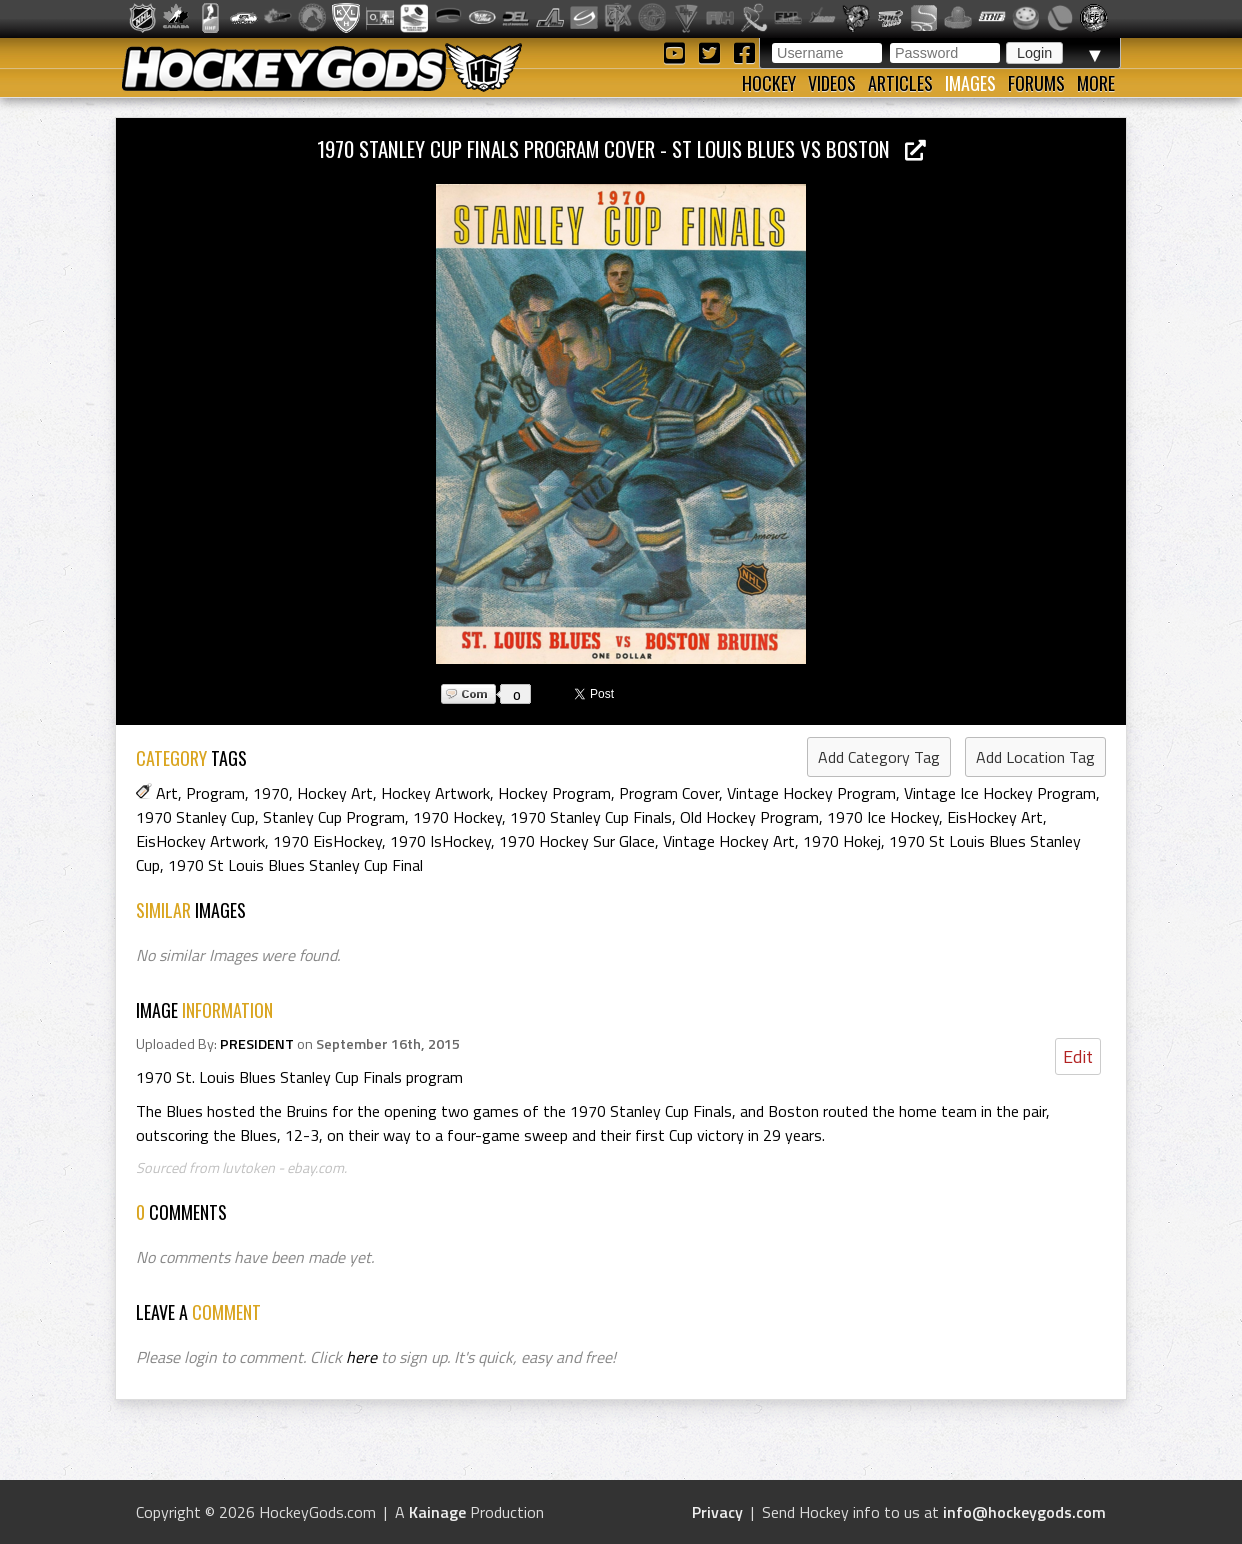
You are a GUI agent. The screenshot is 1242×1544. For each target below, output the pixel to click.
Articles (900, 83)
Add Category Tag (879, 757)
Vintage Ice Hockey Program (1000, 793)
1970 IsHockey (440, 841)
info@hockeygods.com (1024, 1512)
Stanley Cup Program (334, 817)
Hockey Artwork (435, 793)
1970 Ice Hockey (883, 817)
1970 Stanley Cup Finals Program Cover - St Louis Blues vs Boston (621, 148)
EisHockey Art (995, 817)
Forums (1036, 83)
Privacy (717, 1512)
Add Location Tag (1035, 757)
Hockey (769, 83)
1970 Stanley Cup (195, 817)
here (361, 1357)
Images (970, 83)
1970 (271, 793)
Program (215, 793)
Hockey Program (554, 793)
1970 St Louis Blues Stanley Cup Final (295, 865)
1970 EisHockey (327, 841)
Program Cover (669, 793)
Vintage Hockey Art (729, 841)
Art (167, 793)
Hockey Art (335, 793)
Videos (832, 83)
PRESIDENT (257, 1044)
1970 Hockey (457, 817)
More (1096, 83)
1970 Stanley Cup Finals (591, 817)
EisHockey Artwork (200, 841)
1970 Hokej (842, 841)
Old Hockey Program (749, 817)
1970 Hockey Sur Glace (577, 841)
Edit (1078, 1056)
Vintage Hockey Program (811, 793)
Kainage (437, 1512)
